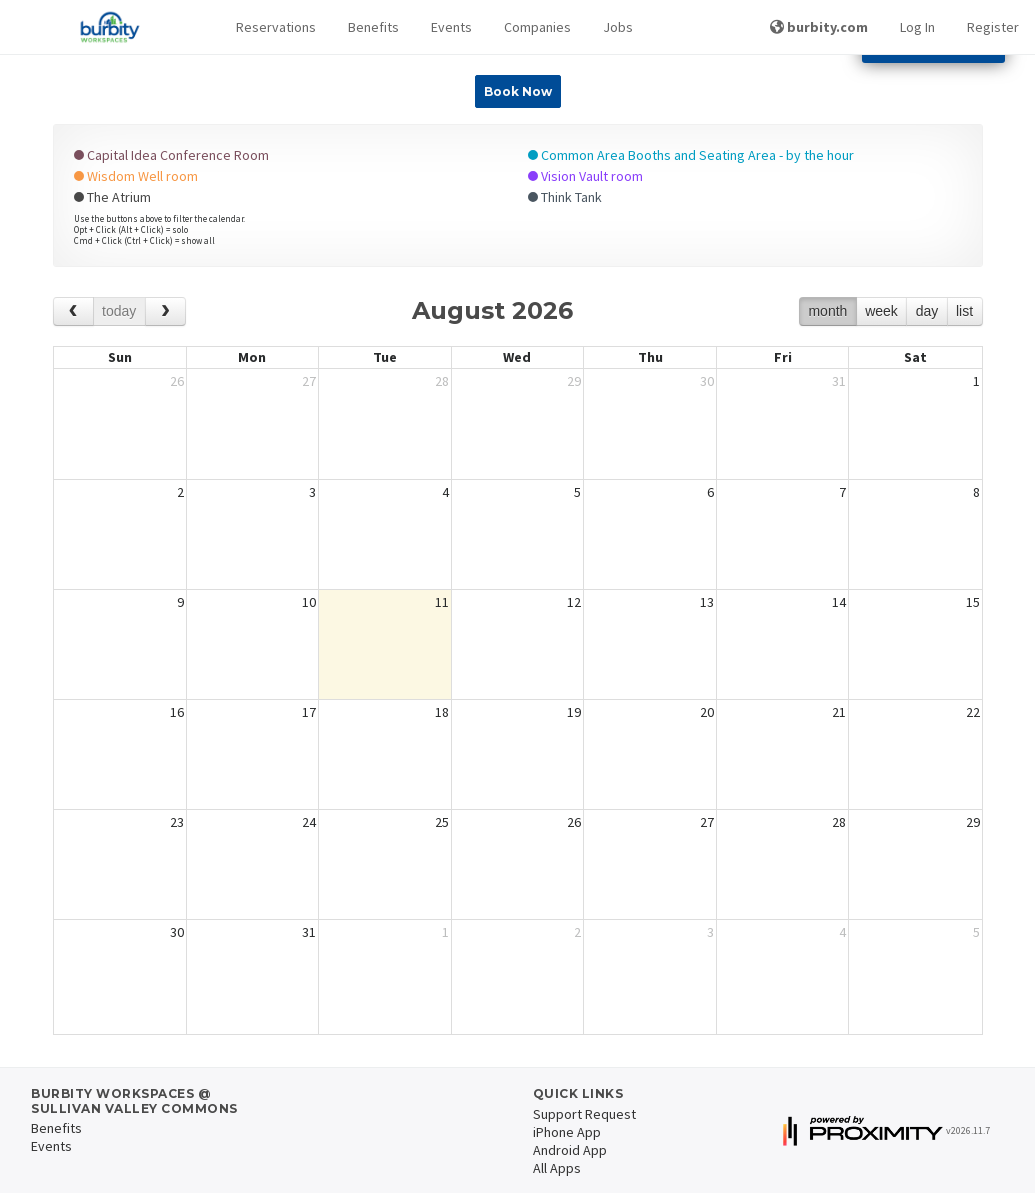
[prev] (73, 311)
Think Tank (565, 197)
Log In (917, 27)
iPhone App (567, 1132)
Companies (537, 27)
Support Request (584, 1114)
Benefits (373, 27)
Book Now (518, 91)
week (881, 311)
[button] (276, 27)
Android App (570, 1150)
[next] (165, 311)
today (119, 311)
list (964, 311)
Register (993, 27)
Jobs (618, 27)
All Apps (557, 1168)
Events (451, 27)
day (927, 311)
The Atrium (112, 197)
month (827, 311)
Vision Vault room (585, 176)
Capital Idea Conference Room (171, 155)
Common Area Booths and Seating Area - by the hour (691, 155)
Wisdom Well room (136, 176)
